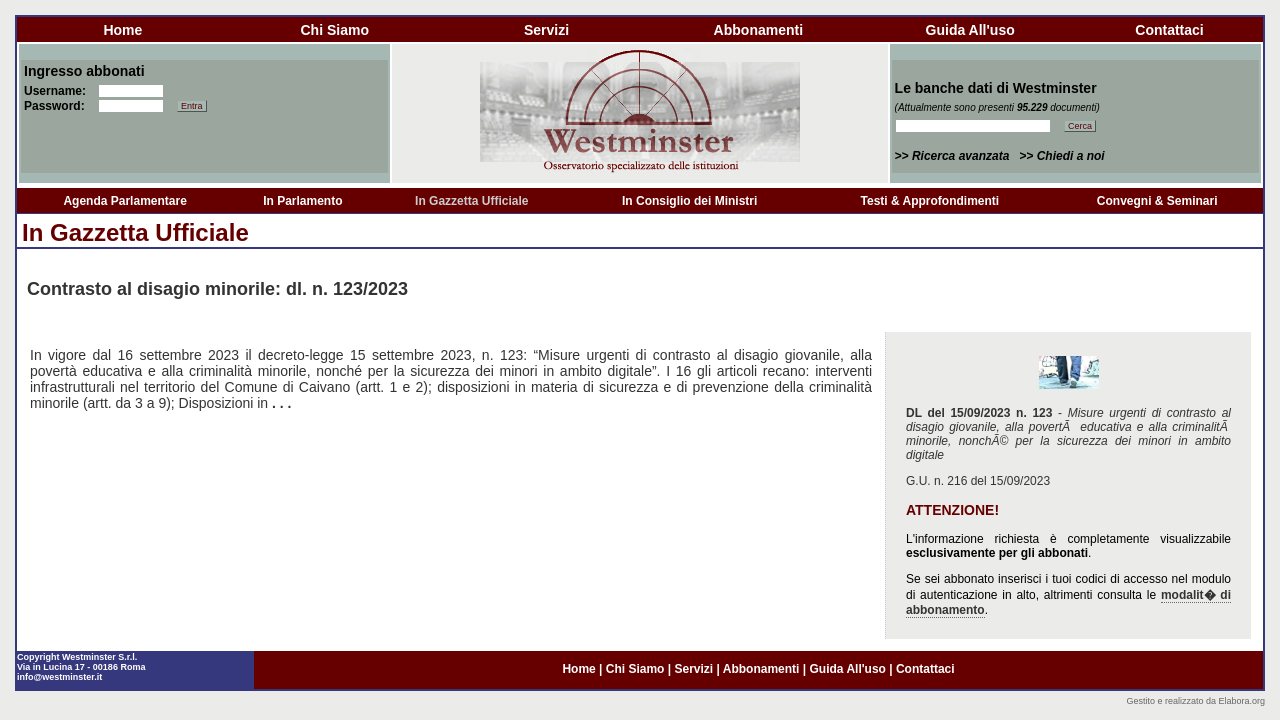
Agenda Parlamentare (124, 201)
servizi (546, 30)
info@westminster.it (59, 677)
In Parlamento (302, 201)
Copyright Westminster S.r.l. (77, 657)
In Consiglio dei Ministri (689, 201)
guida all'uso (970, 30)
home (122, 30)
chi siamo (334, 30)
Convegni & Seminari (1157, 201)
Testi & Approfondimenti (930, 201)
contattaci (1169, 30)
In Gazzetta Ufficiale (471, 201)
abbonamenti (758, 30)
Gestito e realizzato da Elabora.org (1195, 701)
